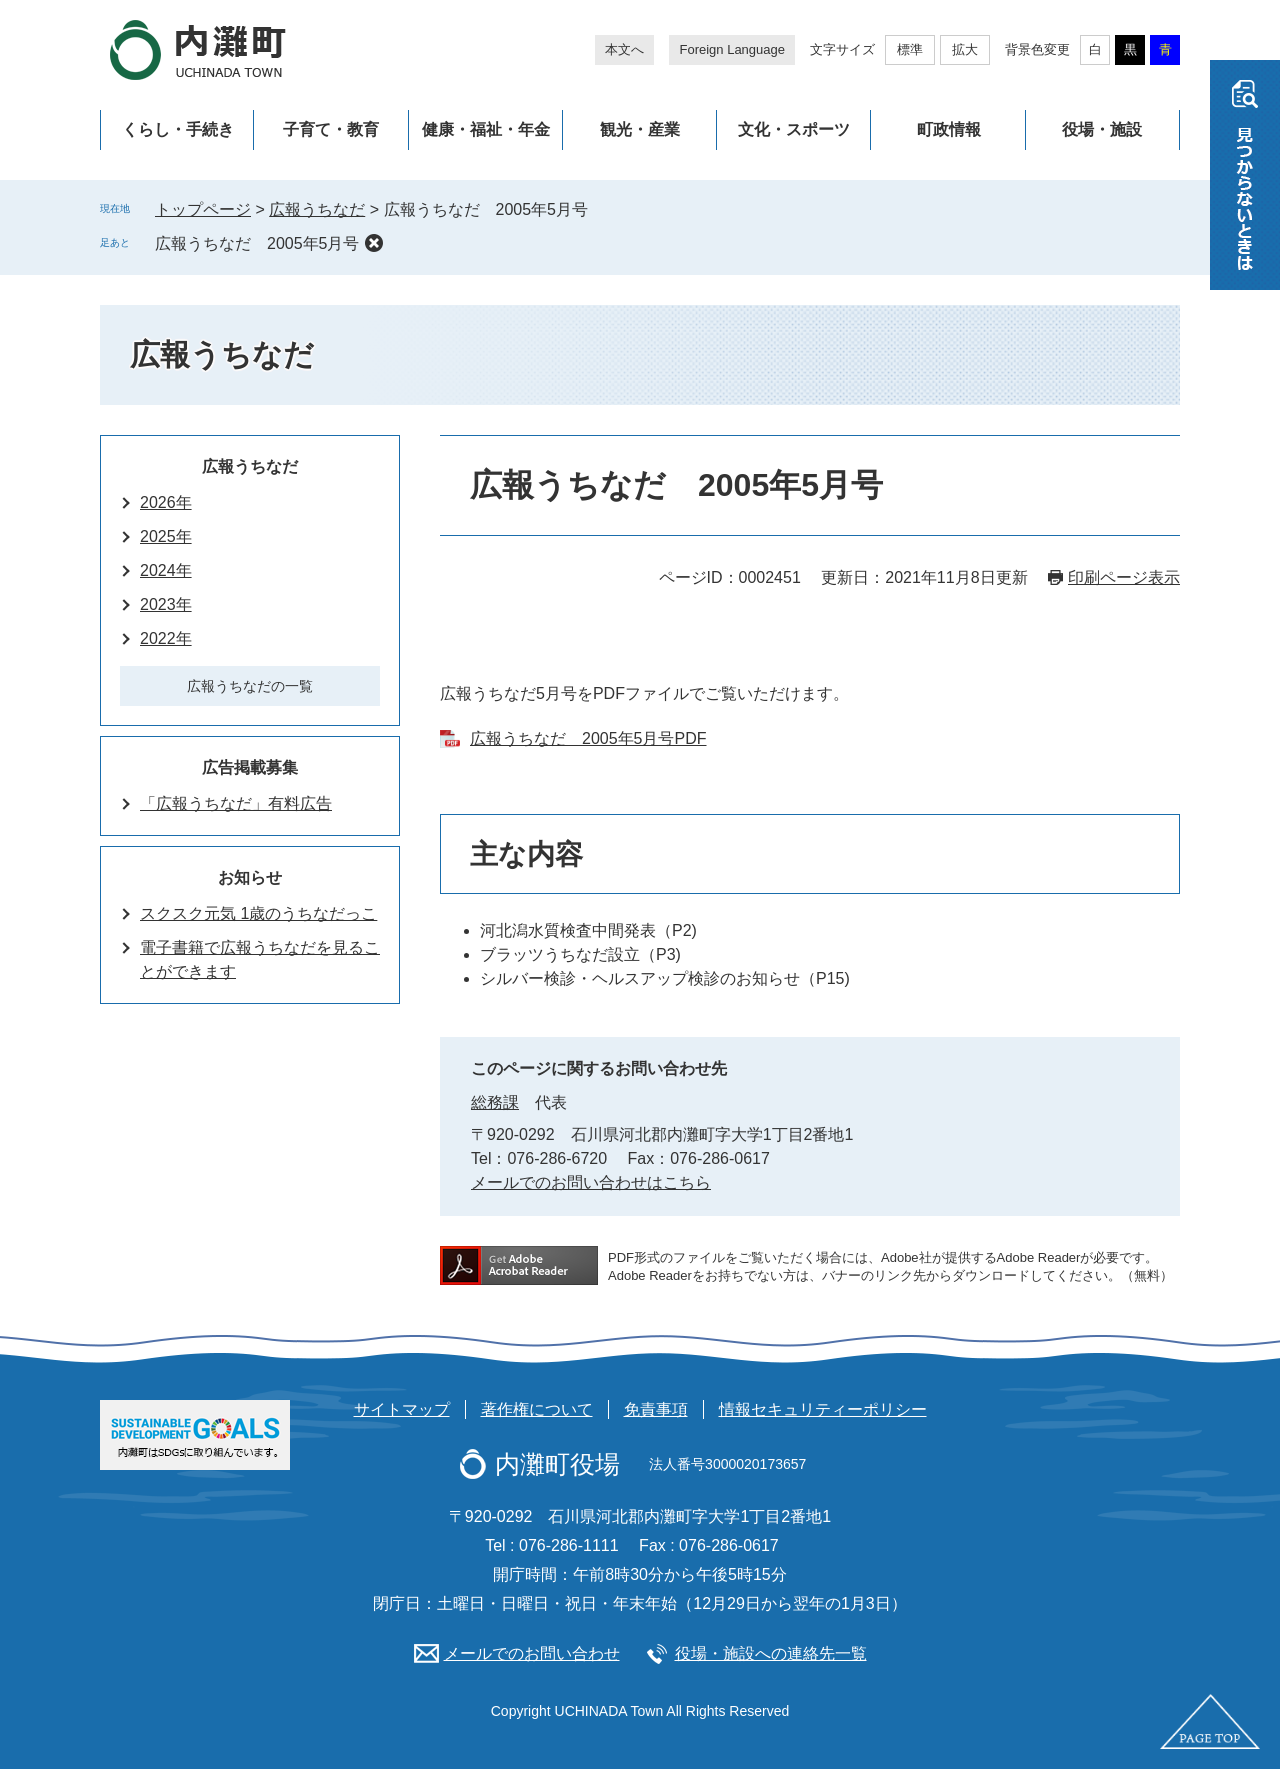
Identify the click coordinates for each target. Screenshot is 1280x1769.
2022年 (166, 638)
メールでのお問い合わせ (532, 1653)
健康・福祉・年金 (486, 129)
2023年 (166, 604)
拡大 (965, 49)
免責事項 (656, 1409)
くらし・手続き (178, 129)
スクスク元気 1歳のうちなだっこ (258, 913)
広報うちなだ (317, 209)
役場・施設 (1102, 129)
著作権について (537, 1409)
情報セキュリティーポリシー (823, 1409)
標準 (910, 49)
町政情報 (949, 129)
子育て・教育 (331, 129)
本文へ (624, 49)
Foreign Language (732, 49)
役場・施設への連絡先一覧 (771, 1653)
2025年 (166, 536)
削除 (374, 243)
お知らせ (250, 877)
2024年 (166, 570)
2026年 (166, 502)
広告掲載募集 (250, 767)
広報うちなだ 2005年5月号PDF (588, 738)
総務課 (495, 1102)
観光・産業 (640, 129)
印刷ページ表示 (1124, 577)
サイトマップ (402, 1409)
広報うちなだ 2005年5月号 (257, 243)
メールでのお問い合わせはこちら (591, 1182)
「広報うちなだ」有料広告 (236, 803)
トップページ (203, 209)
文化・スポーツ (794, 129)
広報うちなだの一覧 (250, 686)
